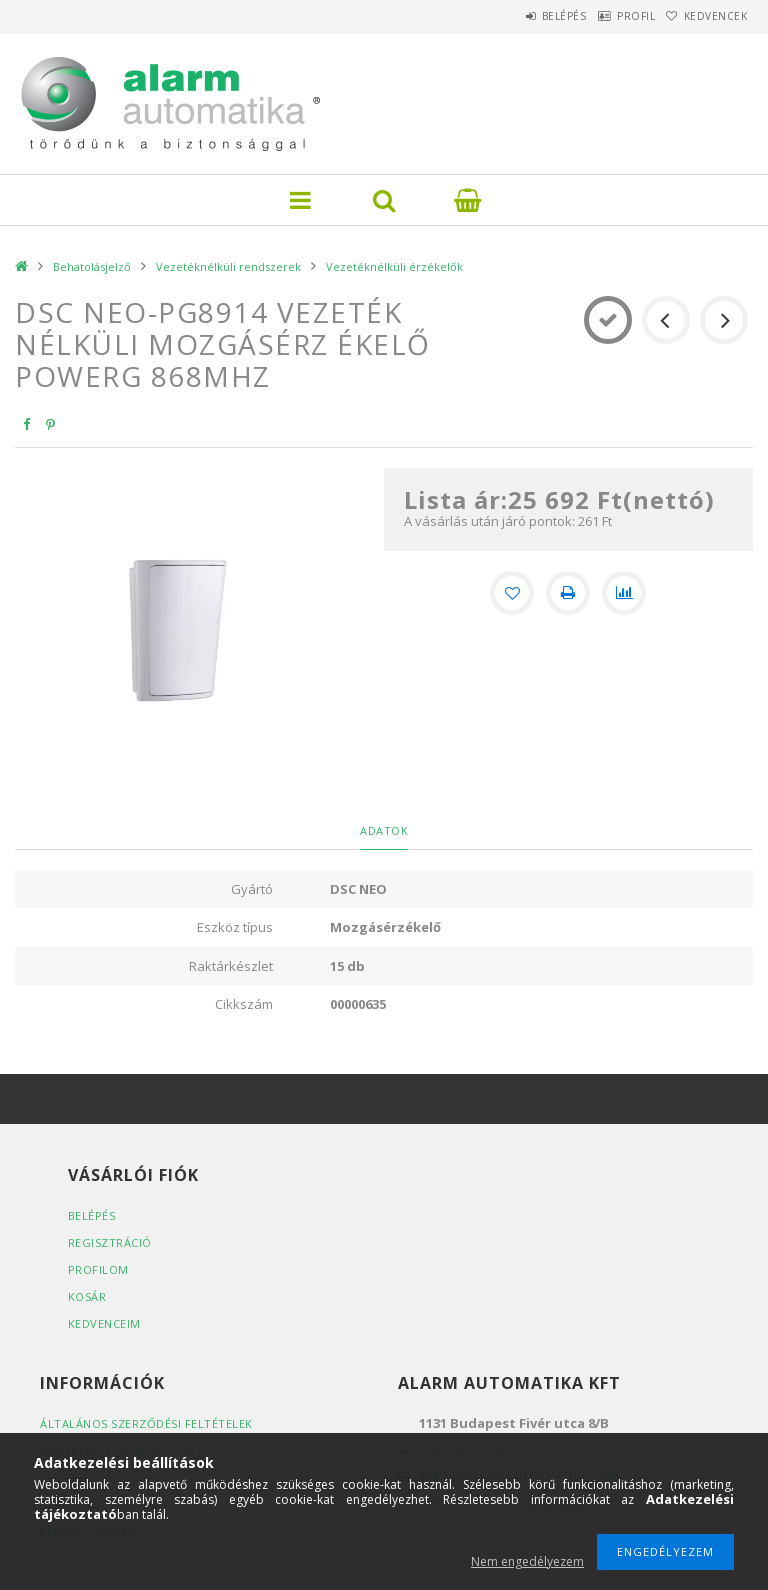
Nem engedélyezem (527, 1561)
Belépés (517, 16)
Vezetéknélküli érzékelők (394, 266)
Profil (608, 16)
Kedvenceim (104, 1323)
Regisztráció (110, 1242)
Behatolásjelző (92, 266)
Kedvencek (707, 16)
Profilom (98, 1269)
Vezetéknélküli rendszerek (228, 266)
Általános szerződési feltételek (146, 1423)
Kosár (87, 1296)
